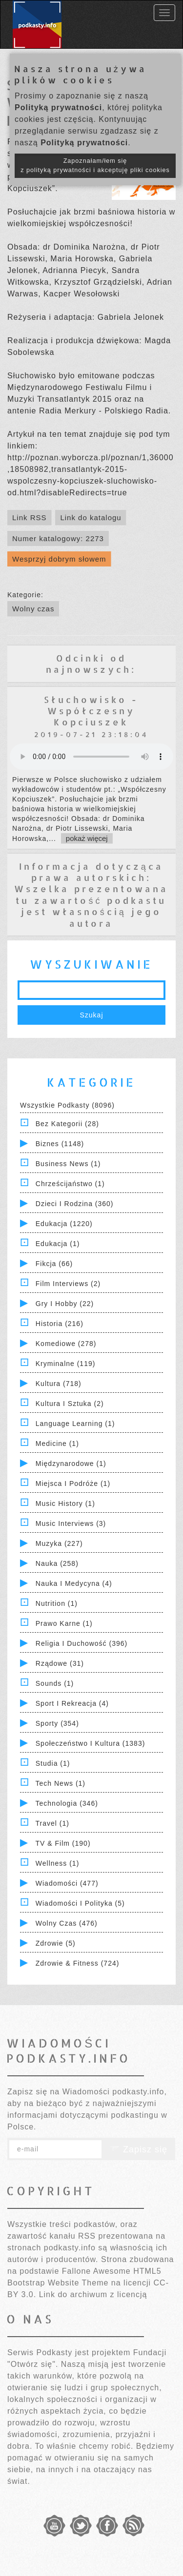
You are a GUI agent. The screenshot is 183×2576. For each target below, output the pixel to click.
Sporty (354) (57, 1723)
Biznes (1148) (60, 1144)
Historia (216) (59, 1323)
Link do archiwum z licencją (93, 2294)
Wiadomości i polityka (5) (80, 1903)
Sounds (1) (55, 1683)
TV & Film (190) (63, 1843)
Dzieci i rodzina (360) (75, 1204)
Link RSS (29, 517)
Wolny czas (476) (67, 1923)
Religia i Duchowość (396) (81, 1643)
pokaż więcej (87, 838)
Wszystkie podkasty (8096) (67, 1105)
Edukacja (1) (58, 1244)
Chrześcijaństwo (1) (70, 1184)
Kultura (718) (58, 1383)
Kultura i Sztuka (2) (70, 1403)
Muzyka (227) (59, 1543)
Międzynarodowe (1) (71, 1463)
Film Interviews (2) (68, 1284)
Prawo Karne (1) (64, 1623)
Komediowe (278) (66, 1343)
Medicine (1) (57, 1443)
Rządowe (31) (60, 1663)
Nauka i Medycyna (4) (74, 1583)
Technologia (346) (67, 1803)
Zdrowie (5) (56, 1943)
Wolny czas (33, 609)
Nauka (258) (57, 1563)
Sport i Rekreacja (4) (72, 1703)
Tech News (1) (60, 1783)
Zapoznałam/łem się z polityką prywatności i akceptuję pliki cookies (95, 165)
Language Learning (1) (75, 1423)
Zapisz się (138, 2149)
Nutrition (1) (57, 1603)
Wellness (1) (58, 1863)
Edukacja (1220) (64, 1224)
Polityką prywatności (58, 107)
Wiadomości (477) (67, 1883)
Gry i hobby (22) (65, 1304)
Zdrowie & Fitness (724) (78, 1963)
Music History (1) (65, 1503)
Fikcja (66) (54, 1264)
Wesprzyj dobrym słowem (59, 559)
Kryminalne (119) (66, 1363)
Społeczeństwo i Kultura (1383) (90, 1743)
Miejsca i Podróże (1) (73, 1483)
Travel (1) (52, 1823)
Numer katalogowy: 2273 (58, 538)
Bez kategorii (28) (67, 1124)
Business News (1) (68, 1164)
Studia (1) (53, 1763)
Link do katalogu (90, 517)
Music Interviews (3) (71, 1523)
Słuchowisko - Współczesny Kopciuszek (91, 711)
